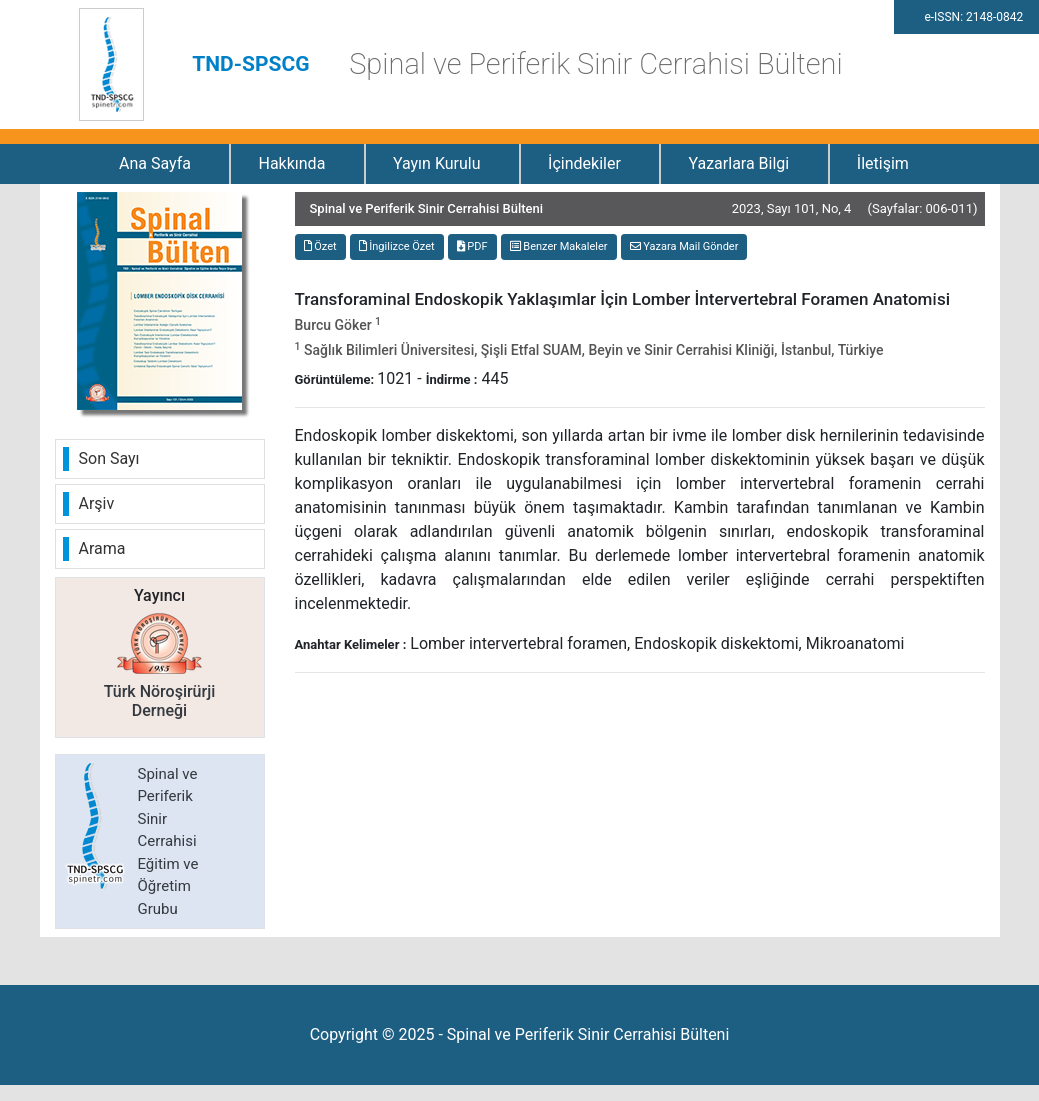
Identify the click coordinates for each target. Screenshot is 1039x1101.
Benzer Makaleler (559, 246)
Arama (102, 548)
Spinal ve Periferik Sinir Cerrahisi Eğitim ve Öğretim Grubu (167, 841)
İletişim (883, 163)
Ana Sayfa (155, 163)
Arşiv (97, 503)
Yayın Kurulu (437, 163)
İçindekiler (584, 163)
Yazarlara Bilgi (738, 163)
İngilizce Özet (397, 246)
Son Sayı (109, 458)
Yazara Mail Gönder (684, 246)
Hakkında (291, 163)
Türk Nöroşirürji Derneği (160, 701)
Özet (320, 246)
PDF (472, 246)
